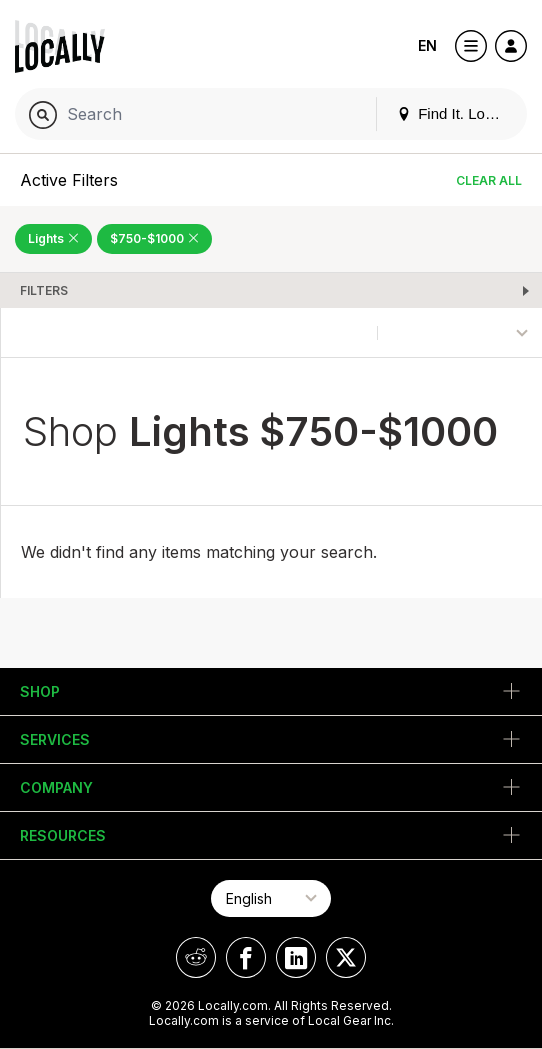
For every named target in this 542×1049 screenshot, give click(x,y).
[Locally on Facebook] (246, 957)
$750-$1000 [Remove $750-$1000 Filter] (154, 238)
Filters (44, 290)
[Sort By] (460, 332)
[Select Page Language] (271, 898)
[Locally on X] (346, 957)
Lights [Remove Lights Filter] (53, 238)
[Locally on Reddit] (196, 957)
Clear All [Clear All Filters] (489, 180)
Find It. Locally (456, 113)
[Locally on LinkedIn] (296, 957)
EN (427, 45)
